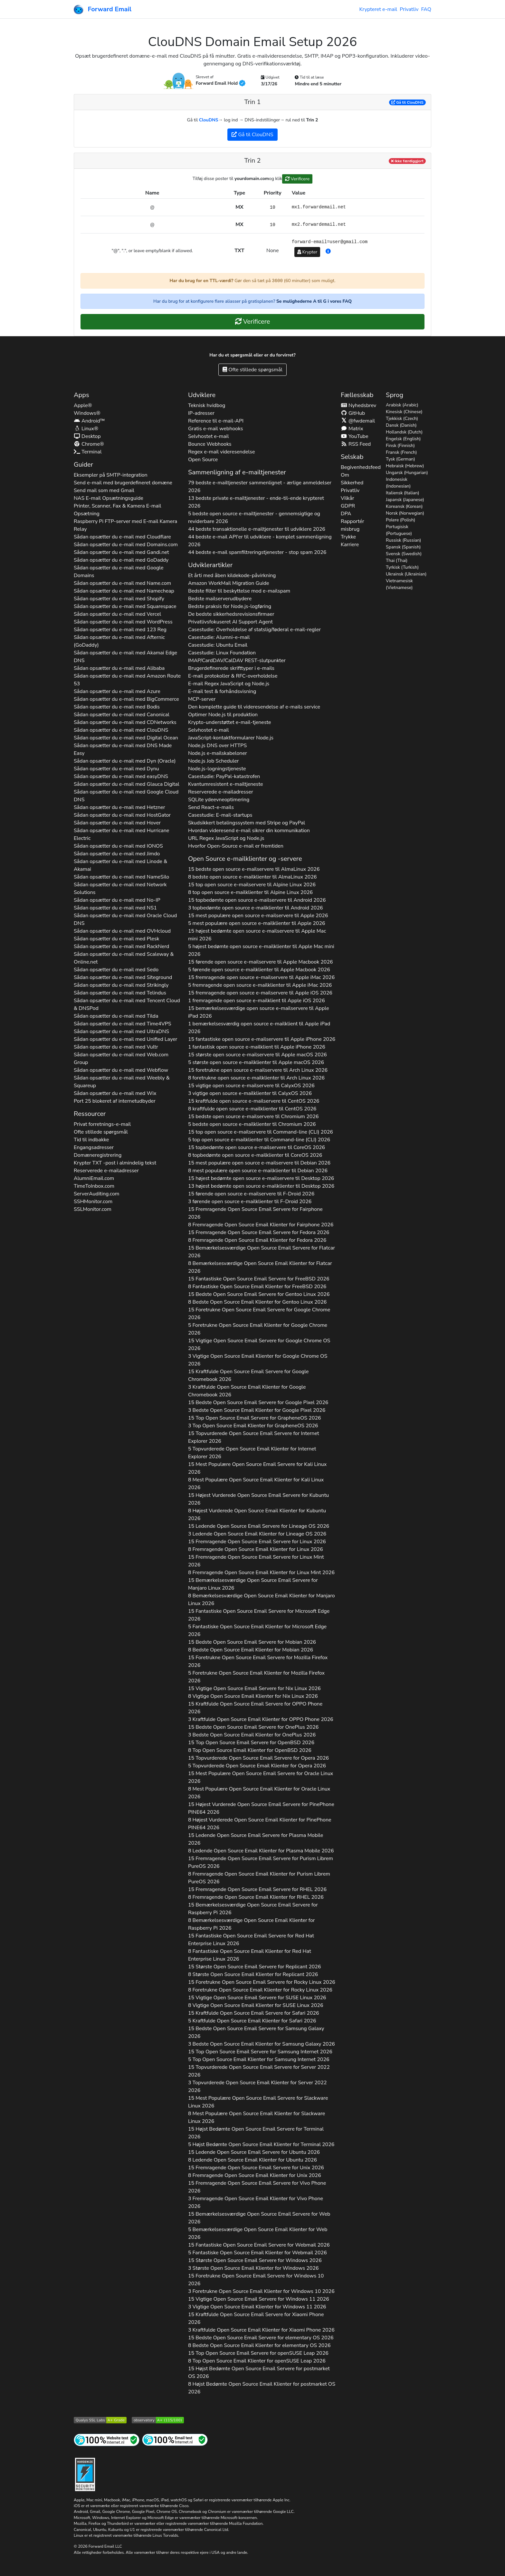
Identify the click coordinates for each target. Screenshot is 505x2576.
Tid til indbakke (91, 1139)
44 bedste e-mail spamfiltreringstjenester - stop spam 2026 (257, 552)
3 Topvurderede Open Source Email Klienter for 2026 (257, 2086)
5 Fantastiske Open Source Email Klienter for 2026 (257, 1630)
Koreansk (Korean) (404, 506)
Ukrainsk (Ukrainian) (406, 574)
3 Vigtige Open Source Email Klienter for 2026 (257, 1360)
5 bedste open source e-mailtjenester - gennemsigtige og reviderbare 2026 (254, 517)
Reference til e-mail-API (215, 420)
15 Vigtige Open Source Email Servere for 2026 (259, 1344)
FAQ (426, 9)
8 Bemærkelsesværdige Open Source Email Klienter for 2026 (260, 1267)
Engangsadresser (94, 1147)
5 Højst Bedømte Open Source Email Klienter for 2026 (261, 2144)
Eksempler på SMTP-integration (111, 475)
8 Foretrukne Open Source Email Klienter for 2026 (260, 1989)
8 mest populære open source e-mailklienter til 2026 (258, 1170)
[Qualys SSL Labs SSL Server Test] (100, 2420)
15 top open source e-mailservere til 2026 (252, 884)
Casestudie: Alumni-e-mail (219, 637)
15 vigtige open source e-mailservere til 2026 (251, 1085)
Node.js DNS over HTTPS (217, 745)
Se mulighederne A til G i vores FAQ (314, 301)
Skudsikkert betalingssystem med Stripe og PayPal (246, 822)
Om (345, 475)
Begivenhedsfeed (361, 467)
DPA (346, 513)
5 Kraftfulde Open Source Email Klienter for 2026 (252, 2020)
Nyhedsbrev (358, 405)
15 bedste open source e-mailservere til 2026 (254, 869)
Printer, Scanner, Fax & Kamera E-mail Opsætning (117, 509)
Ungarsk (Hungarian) (407, 473)
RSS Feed (356, 444)
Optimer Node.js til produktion (223, 714)
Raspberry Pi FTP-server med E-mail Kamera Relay (125, 525)
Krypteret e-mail (378, 9)
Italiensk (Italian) (402, 493)
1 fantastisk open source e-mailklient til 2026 (256, 1046)
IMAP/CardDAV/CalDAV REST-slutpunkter (237, 660)
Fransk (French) (401, 452)
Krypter (307, 252)
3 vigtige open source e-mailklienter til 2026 (250, 1093)
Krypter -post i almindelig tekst (115, 1162)
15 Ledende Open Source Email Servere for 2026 (258, 1526)
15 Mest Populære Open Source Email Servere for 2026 (257, 1468)
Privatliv (409, 9)
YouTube (354, 436)
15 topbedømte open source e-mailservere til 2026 (257, 900)
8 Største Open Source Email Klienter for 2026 (253, 1974)
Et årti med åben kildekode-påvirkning (232, 575)
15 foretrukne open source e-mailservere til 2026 (258, 1070)
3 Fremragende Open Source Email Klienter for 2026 (255, 2202)
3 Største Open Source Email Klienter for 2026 (253, 2268)
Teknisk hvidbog (206, 405)
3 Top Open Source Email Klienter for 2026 (253, 1425)
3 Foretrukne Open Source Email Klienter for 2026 (261, 2291)
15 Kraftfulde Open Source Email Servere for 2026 (248, 1375)
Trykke (348, 536)
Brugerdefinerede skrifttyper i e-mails (231, 668)
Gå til (407, 102)
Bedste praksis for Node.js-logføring (229, 606)
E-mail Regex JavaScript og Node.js (228, 683)
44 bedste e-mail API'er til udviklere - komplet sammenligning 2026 (260, 540)
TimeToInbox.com (94, 1186)
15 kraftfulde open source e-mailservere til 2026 (253, 1101)
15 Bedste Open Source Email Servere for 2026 (259, 1294)
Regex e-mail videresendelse (221, 451)
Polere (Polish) (400, 520)
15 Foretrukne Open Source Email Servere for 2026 (259, 1313)
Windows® (87, 413)
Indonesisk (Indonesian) (398, 482)
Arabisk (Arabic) (402, 405)
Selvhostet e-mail (208, 436)
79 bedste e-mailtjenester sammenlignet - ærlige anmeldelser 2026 (259, 486)
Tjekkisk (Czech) (402, 418)
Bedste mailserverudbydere (220, 598)
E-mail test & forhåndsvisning (222, 691)
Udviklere (201, 395)
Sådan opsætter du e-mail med (122, 536)
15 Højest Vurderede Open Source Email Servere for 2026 (258, 1499)
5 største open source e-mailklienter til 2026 (256, 1062)
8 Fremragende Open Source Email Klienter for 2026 (260, 1224)
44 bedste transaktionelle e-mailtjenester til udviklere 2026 (256, 529)
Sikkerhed (352, 482)
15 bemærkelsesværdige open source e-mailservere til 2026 (258, 1012)
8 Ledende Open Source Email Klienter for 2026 (261, 1850)
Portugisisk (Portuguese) (399, 530)
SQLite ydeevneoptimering (218, 799)
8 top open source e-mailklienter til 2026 (250, 892)
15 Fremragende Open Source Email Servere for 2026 (255, 1213)
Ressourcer (90, 1113)
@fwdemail (358, 420)
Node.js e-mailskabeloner (217, 753)
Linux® (86, 428)
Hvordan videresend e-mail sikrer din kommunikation (249, 830)
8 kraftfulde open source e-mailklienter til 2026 (252, 1108)
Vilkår (347, 498)
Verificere (297, 179)
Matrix (352, 428)
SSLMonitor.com (92, 1209)
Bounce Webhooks (210, 444)
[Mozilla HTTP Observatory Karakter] (158, 2420)
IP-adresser (201, 413)
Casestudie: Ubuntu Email (217, 645)
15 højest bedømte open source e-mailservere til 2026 (257, 934)
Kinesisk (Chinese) (404, 412)
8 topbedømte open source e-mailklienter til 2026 (255, 1155)
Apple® (83, 405)
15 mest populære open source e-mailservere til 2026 (258, 915)
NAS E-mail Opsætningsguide (108, 498)
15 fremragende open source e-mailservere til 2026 (261, 977)
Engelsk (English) (403, 439)
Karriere (350, 544)
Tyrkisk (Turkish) (402, 567)
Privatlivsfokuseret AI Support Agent (230, 621)
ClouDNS (208, 120)
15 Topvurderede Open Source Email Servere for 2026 (253, 1437)
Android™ (89, 420)
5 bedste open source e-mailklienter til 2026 (252, 1124)
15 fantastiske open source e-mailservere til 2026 (261, 1039)
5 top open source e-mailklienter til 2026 (259, 1139)
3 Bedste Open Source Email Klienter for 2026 (256, 1410)
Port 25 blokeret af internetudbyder (115, 1101)
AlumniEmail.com (94, 1178)
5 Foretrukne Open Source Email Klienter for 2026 (257, 1329)
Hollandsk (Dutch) (404, 432)
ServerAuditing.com (96, 1193)
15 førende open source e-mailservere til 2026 (260, 961)
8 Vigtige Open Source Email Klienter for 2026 (253, 1696)
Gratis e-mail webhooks (215, 428)
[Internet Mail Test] (175, 2440)
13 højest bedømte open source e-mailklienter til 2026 (261, 1186)
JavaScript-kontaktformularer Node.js (230, 737)
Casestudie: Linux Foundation (222, 652)
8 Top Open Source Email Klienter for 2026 (249, 1750)
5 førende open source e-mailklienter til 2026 (259, 969)
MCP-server (202, 699)
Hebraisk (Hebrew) (405, 466)
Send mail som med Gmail (104, 490)
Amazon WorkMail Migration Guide (228, 583)
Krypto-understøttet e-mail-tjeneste (229, 722)
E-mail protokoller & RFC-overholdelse (233, 676)
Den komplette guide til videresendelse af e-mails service (254, 706)
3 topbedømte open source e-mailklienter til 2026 (255, 907)
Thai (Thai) (396, 560)
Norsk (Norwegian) (405, 513)
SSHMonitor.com (93, 1201)
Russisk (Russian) (403, 540)
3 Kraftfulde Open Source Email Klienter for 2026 (247, 1390)
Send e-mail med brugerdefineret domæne (123, 482)
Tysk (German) (400, 459)
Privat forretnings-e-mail (102, 1124)
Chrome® (89, 444)
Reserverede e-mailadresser (106, 1170)
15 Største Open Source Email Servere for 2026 (254, 1966)
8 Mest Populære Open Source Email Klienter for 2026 (256, 1483)
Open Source (203, 459)
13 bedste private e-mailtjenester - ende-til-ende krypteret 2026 (256, 502)
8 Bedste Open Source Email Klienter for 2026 (257, 1302)
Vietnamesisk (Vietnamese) (399, 584)
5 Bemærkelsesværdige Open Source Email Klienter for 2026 (257, 2233)
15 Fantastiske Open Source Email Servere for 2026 (258, 1278)
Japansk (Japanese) (405, 500)
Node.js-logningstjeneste (217, 768)
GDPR (348, 505)
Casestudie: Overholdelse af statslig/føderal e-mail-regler (254, 629)
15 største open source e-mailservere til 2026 (257, 1054)
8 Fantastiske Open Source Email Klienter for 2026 (257, 1286)
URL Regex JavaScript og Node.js (226, 838)
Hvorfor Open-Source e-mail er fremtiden (235, 846)
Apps (81, 395)
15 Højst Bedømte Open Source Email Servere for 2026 (256, 2132)
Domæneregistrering (97, 1155)
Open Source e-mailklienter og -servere (245, 858)
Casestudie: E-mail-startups (220, 815)
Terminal (87, 451)
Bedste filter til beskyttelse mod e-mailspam (239, 590)
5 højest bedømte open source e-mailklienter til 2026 (261, 950)
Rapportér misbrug (352, 525)
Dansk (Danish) (401, 425)
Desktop (87, 436)
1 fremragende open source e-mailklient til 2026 (256, 1000)
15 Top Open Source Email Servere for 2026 (254, 1417)
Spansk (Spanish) (403, 547)
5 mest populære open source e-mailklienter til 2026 (256, 923)
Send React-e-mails (211, 807)
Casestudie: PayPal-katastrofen (224, 776)
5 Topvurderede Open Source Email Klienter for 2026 (252, 1452)
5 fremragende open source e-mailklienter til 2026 (260, 985)
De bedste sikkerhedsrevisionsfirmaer (231, 614)
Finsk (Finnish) (400, 445)
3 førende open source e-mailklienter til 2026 (249, 1201)
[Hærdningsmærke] (85, 2474)
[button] (328, 251)
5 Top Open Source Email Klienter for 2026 (258, 2059)
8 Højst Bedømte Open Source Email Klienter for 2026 (261, 2388)
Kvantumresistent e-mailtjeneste (225, 784)
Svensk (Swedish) (404, 554)
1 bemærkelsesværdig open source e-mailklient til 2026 (259, 1027)
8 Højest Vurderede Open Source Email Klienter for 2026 (257, 1514)
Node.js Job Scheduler (213, 761)
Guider (83, 464)
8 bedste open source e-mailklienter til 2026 (252, 876)
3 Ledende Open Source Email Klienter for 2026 (257, 1533)
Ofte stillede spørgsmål (252, 369)
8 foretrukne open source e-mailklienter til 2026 (256, 1077)
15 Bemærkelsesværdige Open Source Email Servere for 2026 (261, 1251)
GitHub (353, 413)
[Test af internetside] (106, 2440)
